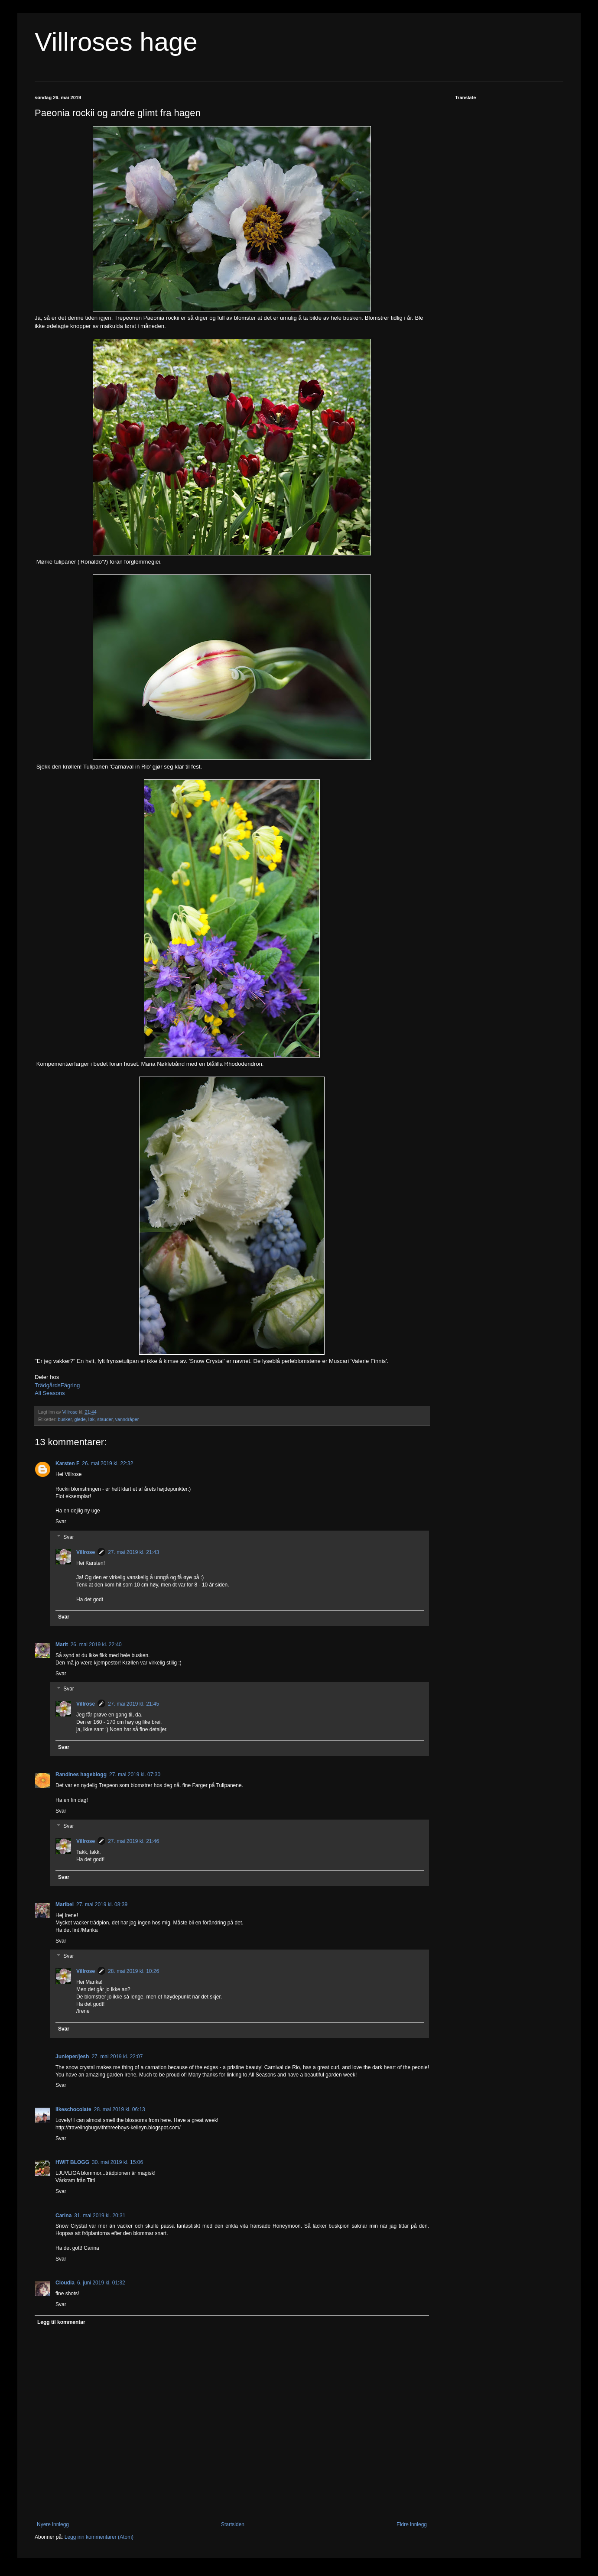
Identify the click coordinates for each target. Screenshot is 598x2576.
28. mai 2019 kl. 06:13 (119, 2109)
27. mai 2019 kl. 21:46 (133, 1841)
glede (79, 1419)
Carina (63, 2216)
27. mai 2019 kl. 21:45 (133, 1704)
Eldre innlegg (411, 2524)
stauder (104, 1419)
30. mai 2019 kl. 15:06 (117, 2162)
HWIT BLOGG (72, 2162)
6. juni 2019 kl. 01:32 (101, 2283)
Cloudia (65, 2283)
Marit (61, 1645)
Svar (60, 1521)
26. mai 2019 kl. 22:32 (107, 1463)
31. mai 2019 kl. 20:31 (99, 2216)
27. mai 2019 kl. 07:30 (134, 1774)
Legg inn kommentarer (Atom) (99, 2537)
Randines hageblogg (81, 1774)
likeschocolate (73, 2109)
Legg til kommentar (61, 2322)
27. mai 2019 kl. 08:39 (101, 1904)
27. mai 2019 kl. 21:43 (133, 1552)
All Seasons (50, 1393)
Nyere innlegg (53, 2524)
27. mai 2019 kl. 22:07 (117, 2057)
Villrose (85, 1552)
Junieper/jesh (72, 2057)
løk (91, 1419)
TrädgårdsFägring (57, 1385)
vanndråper (127, 1419)
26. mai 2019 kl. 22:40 (96, 1645)
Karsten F (67, 1463)
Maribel (64, 1904)
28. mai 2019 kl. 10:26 (133, 1971)
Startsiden (232, 2524)
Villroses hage (116, 41)
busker (65, 1419)
